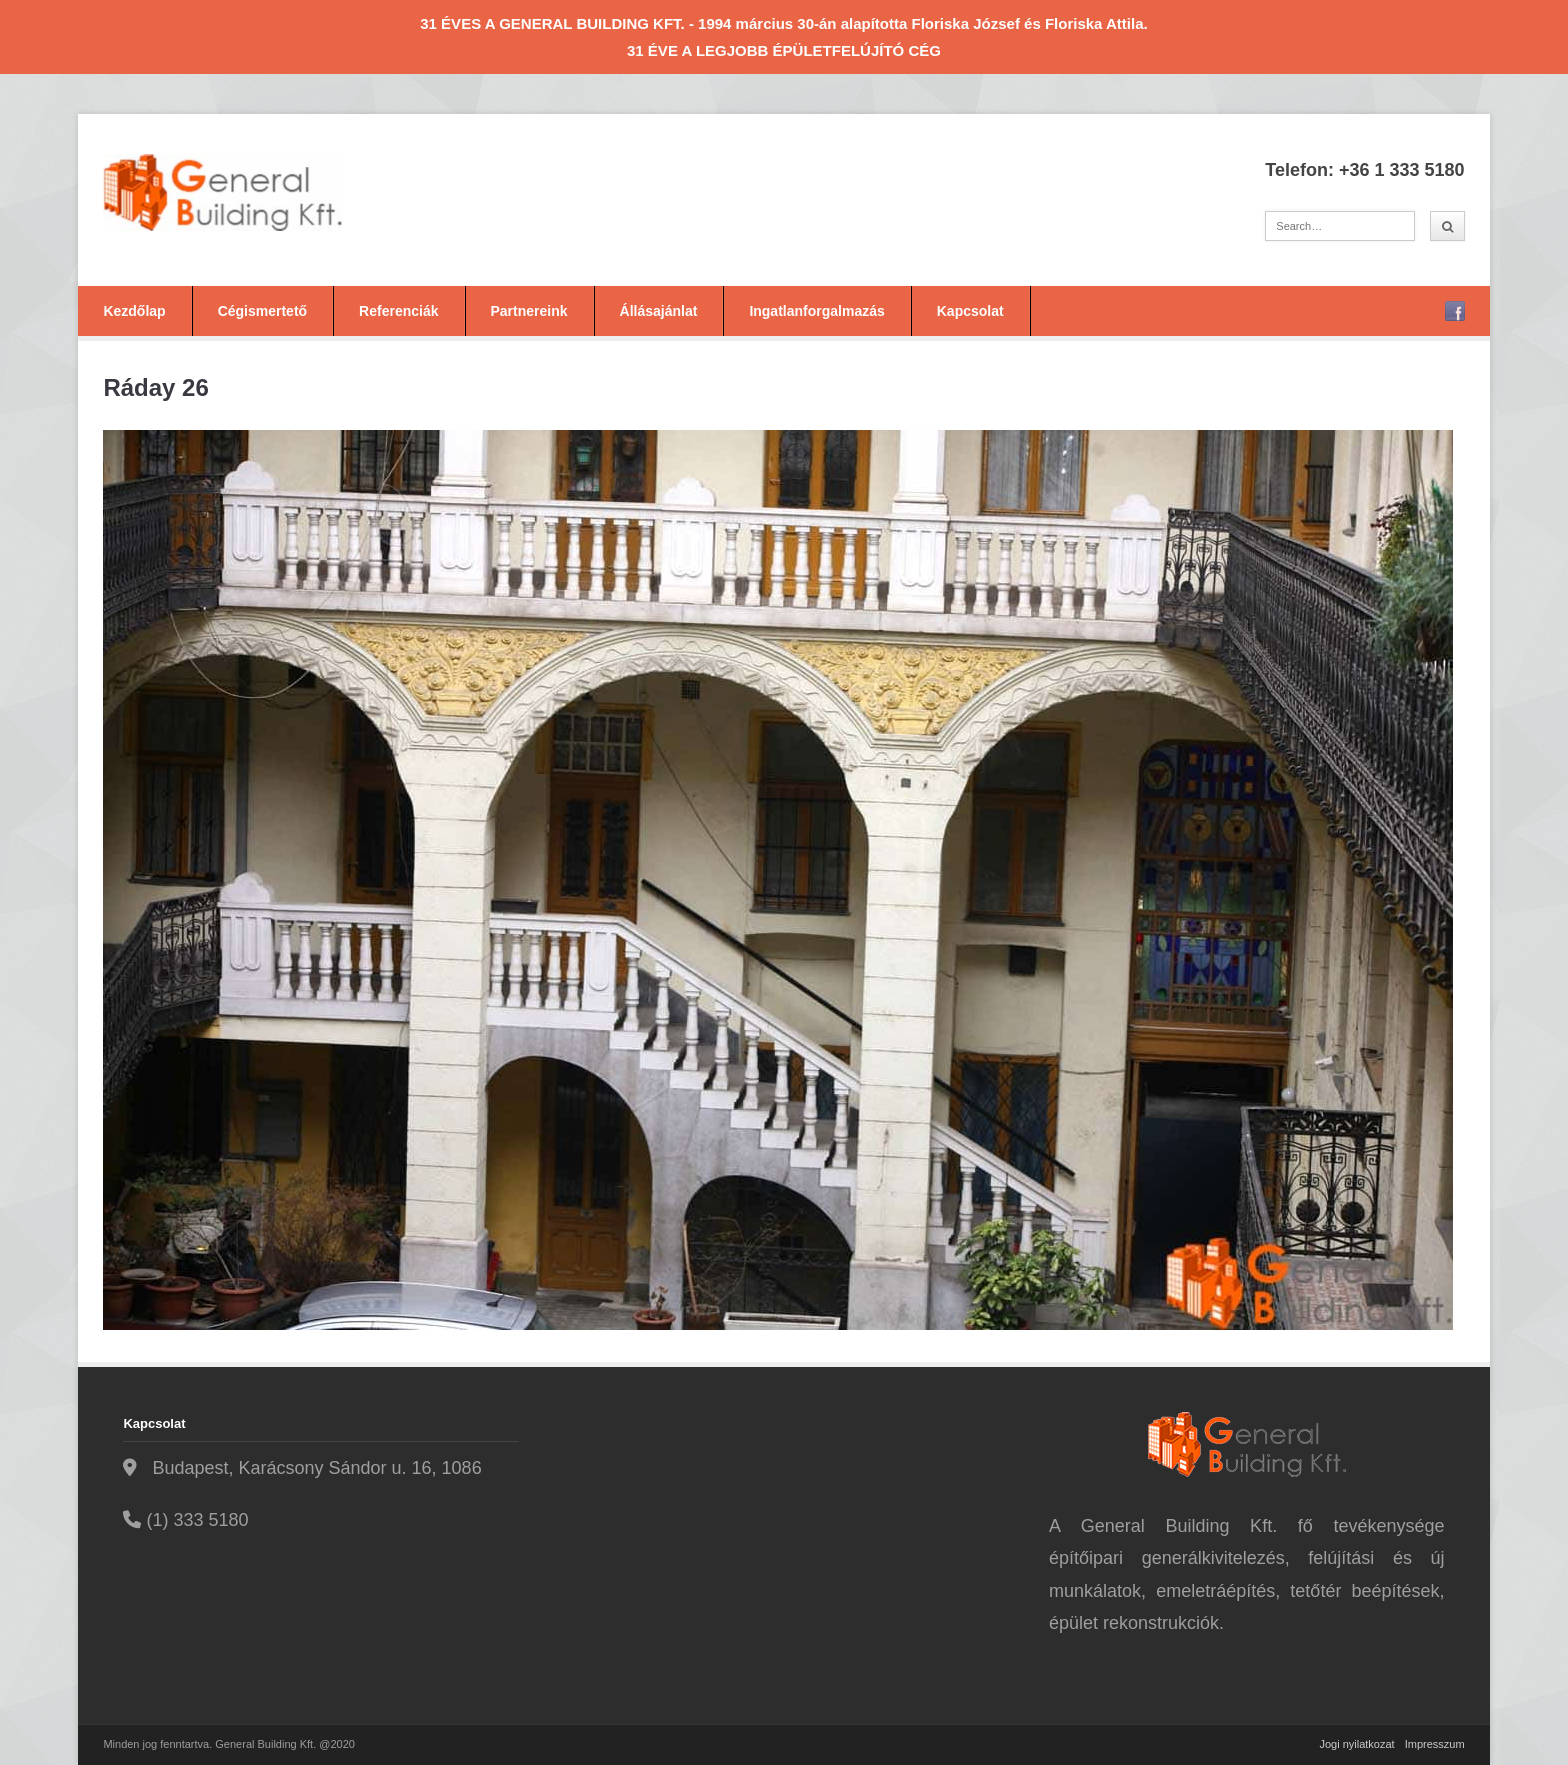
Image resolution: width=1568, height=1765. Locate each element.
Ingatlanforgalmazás (816, 311)
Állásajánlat (659, 311)
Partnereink (529, 311)
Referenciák (398, 311)
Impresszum (1435, 1744)
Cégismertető (262, 311)
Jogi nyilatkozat (1356, 1744)
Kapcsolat (970, 311)
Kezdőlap (134, 311)
